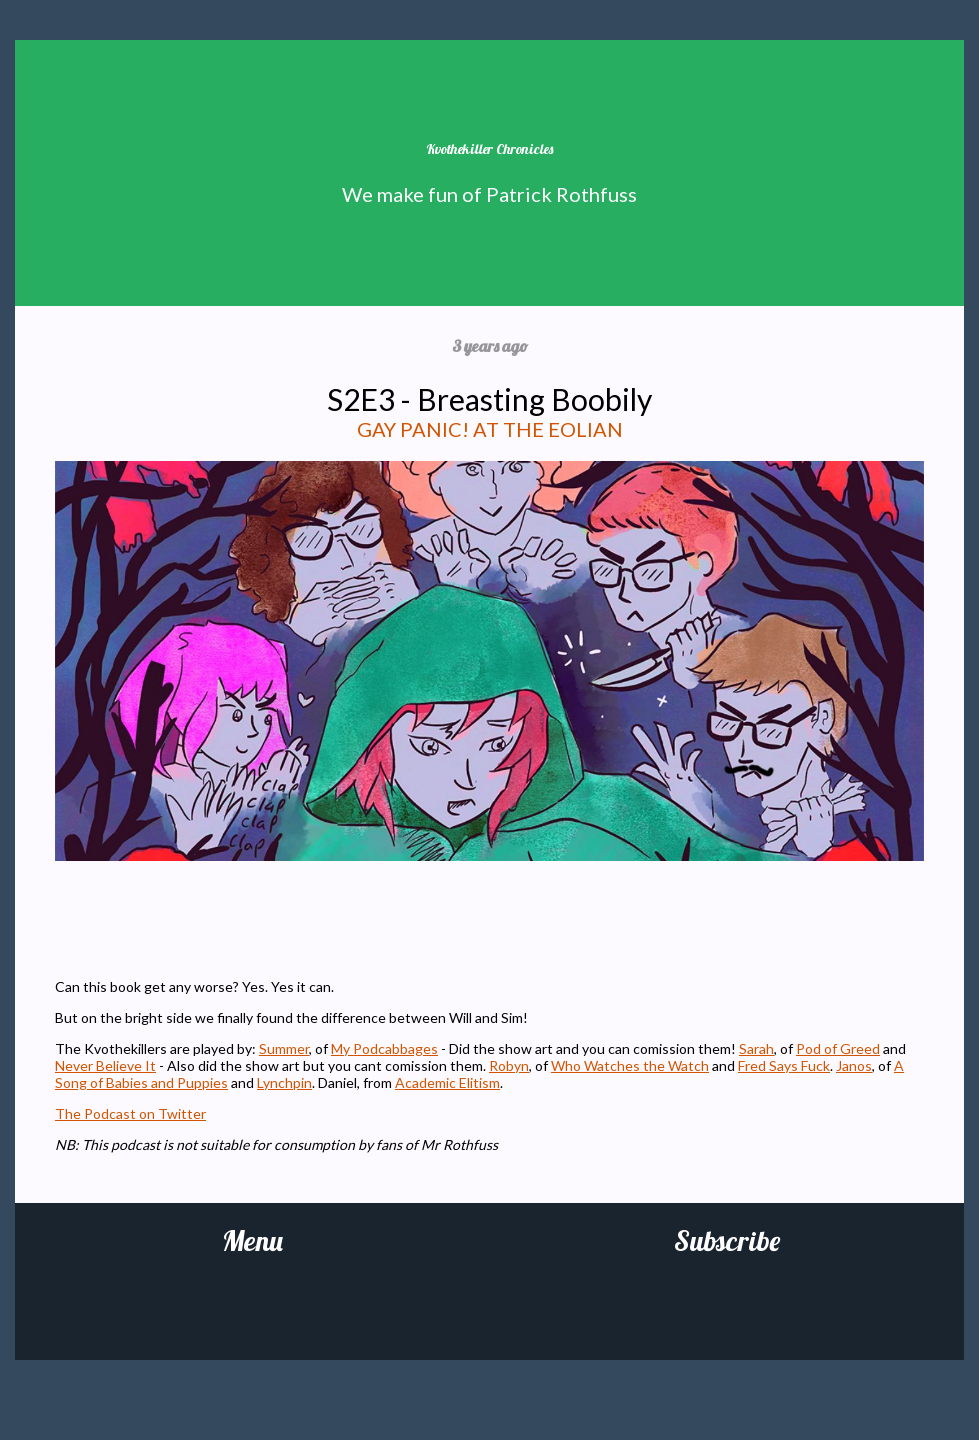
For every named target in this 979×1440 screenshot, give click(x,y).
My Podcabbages (384, 1048)
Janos (854, 1065)
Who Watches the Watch (630, 1065)
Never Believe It (105, 1065)
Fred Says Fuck (784, 1065)
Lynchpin (284, 1082)
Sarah (756, 1048)
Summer (284, 1048)
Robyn (509, 1065)
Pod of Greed (838, 1048)
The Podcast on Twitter (130, 1113)
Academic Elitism (447, 1082)
